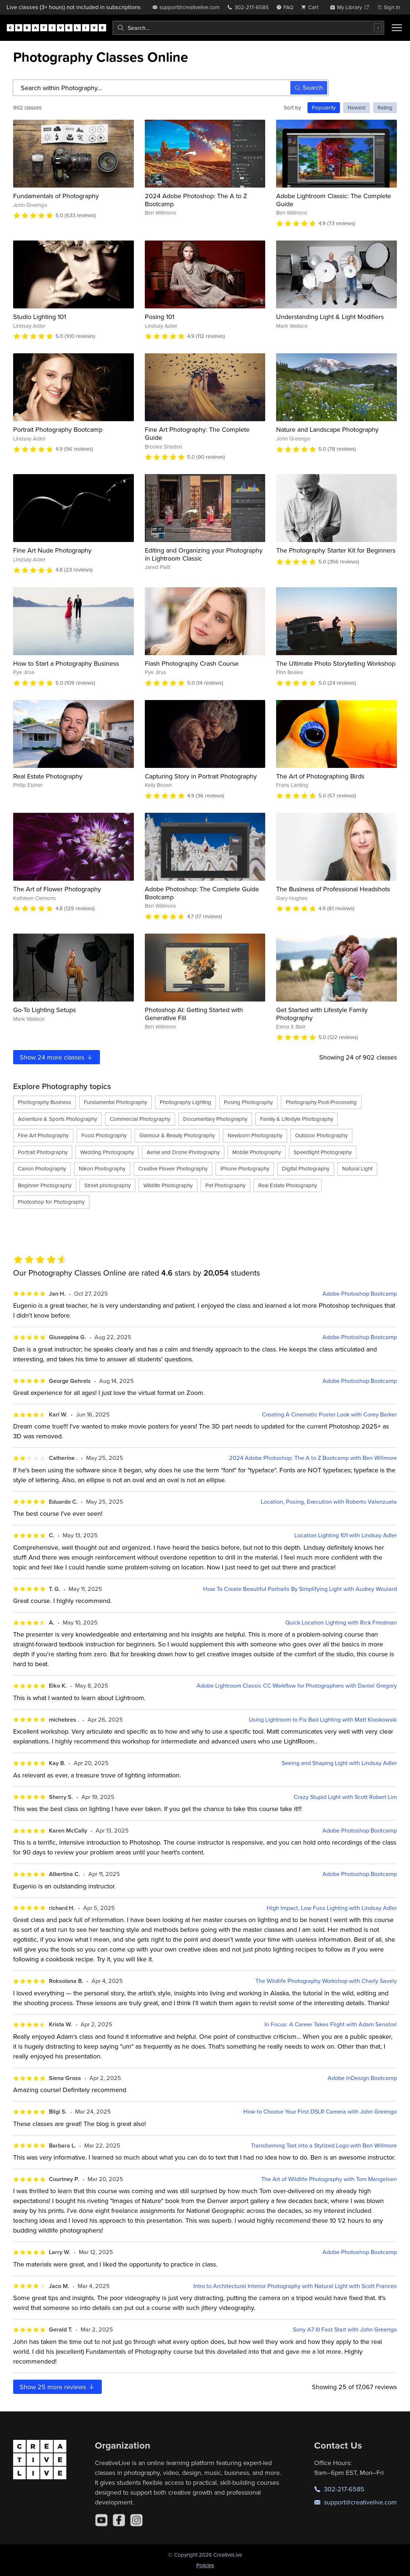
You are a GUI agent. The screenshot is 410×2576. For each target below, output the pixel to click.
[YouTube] (101, 2520)
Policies (205, 2565)
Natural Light (357, 1168)
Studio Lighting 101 (39, 316)
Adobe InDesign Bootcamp (362, 2078)
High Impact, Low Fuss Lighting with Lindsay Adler (332, 1907)
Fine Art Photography (43, 1135)
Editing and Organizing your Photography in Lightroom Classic (204, 554)
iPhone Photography (244, 1168)
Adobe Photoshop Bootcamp (359, 1293)
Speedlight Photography (323, 1152)
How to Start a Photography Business (66, 663)
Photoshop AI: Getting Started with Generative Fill (194, 1013)
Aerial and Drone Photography (183, 1152)
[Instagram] (136, 2520)
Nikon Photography (102, 1168)
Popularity (324, 107)
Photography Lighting (185, 1102)
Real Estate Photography (47, 776)
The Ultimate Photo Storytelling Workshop (335, 663)
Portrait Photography (42, 1152)
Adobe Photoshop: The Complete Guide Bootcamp (202, 892)
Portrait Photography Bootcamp (57, 429)
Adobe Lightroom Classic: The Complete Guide (333, 199)
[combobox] (248, 27)
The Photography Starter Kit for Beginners (335, 550)
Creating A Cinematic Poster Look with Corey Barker (329, 1414)
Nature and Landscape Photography (327, 429)
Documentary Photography (215, 1119)
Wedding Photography (107, 1152)
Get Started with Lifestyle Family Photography (322, 1013)
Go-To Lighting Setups (44, 1009)
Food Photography (104, 1135)
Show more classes (56, 1057)
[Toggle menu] (396, 27)
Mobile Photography (256, 1152)
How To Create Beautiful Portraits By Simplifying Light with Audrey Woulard (300, 1588)
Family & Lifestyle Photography (296, 1119)
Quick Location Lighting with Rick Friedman (341, 1622)
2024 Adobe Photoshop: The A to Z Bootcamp (196, 199)
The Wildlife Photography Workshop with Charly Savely (326, 1980)
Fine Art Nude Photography (52, 550)
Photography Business (44, 1102)
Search (309, 87)
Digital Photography (305, 1168)
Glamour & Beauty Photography (177, 1135)
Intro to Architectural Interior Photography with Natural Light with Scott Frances (295, 2286)
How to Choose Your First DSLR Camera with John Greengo (320, 2111)
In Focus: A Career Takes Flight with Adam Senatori (330, 2024)
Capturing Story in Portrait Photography (201, 776)
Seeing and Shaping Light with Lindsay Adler (339, 1763)
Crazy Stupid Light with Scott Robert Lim (345, 1796)
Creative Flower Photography (173, 1168)
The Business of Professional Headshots (333, 888)
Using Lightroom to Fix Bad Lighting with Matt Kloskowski (323, 1719)
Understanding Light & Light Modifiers (330, 316)
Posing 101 (159, 316)
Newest (356, 107)
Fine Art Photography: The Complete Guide (197, 433)
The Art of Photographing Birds (320, 776)
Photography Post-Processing (321, 1102)
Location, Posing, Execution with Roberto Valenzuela (329, 1501)
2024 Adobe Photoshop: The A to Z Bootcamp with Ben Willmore (313, 1457)
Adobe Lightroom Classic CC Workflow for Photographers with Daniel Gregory (297, 1685)
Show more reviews (57, 2386)
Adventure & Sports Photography (57, 1119)
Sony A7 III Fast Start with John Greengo (345, 2329)
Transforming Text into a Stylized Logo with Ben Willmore (324, 2145)
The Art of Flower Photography (57, 888)
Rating (385, 107)
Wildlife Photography (168, 1185)
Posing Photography (248, 1102)
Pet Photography (225, 1185)
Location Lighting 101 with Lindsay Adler (345, 1535)
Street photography (107, 1185)
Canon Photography (42, 1168)
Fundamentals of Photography (56, 195)
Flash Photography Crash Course (192, 663)
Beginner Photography (44, 1185)
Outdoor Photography (321, 1135)
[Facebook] (118, 2520)
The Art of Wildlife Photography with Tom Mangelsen (329, 2179)
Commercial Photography (140, 1119)
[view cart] (311, 7)
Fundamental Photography (115, 1102)
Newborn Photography (255, 1135)
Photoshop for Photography (51, 1202)
